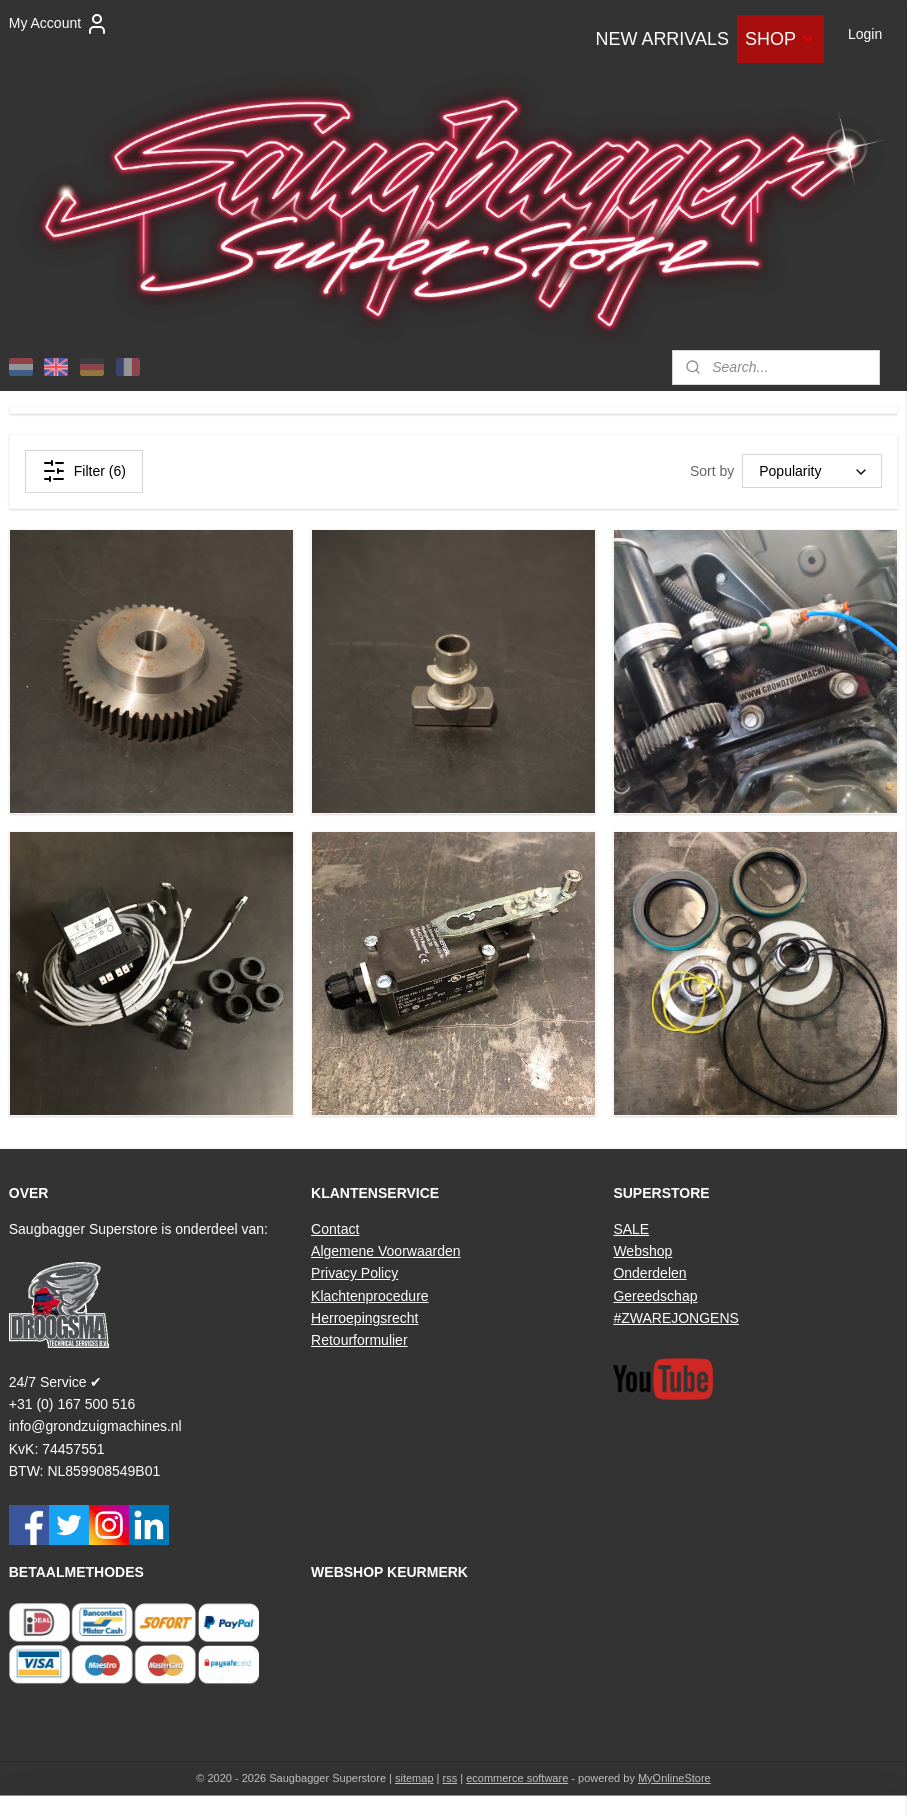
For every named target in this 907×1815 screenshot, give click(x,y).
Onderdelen (649, 1273)
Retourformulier (359, 1340)
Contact (335, 1229)
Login (865, 34)
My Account (59, 24)
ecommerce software (517, 1778)
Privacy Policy (354, 1273)
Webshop (642, 1251)
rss (450, 1778)
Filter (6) (84, 471)
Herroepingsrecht (364, 1318)
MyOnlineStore (674, 1778)
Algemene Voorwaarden (385, 1251)
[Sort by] (812, 472)
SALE (631, 1229)
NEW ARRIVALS (662, 39)
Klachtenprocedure (370, 1296)
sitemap (414, 1778)
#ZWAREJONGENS (676, 1318)
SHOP (780, 39)
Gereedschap (655, 1296)
